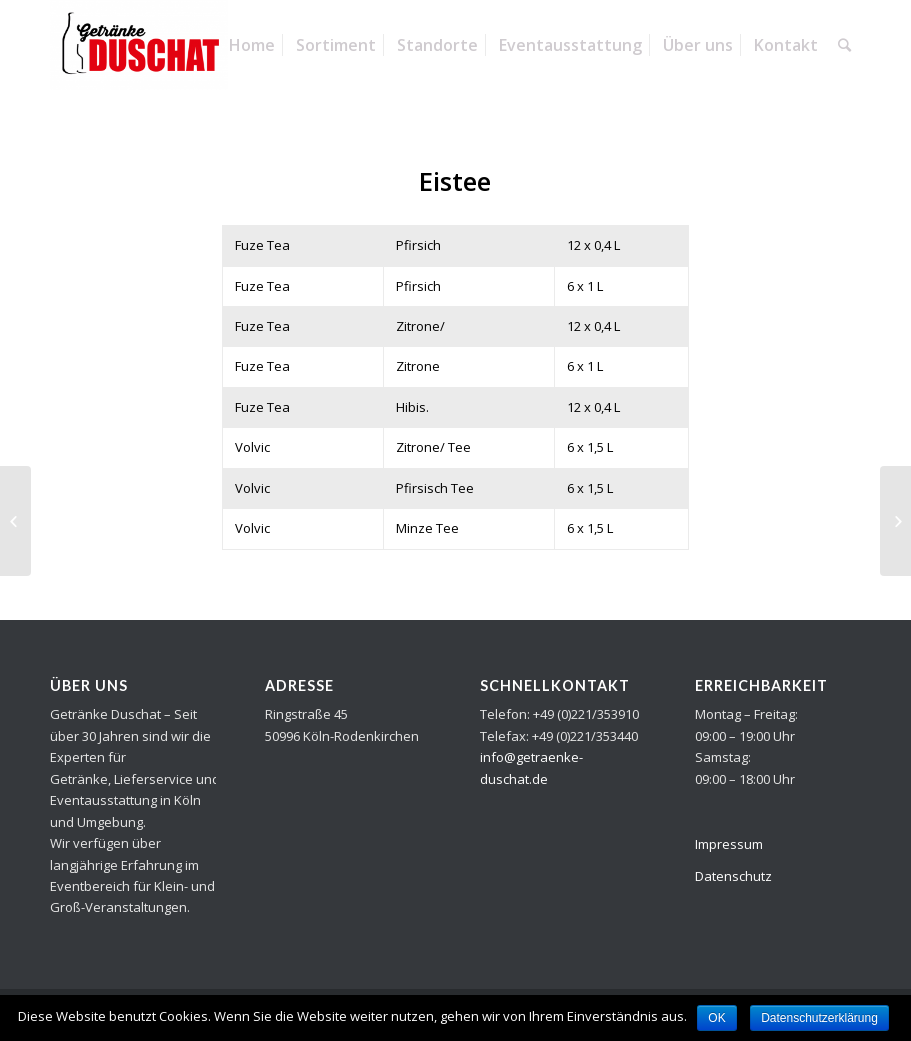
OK (716, 1018)
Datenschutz (733, 876)
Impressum (729, 844)
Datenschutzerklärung (819, 1018)
